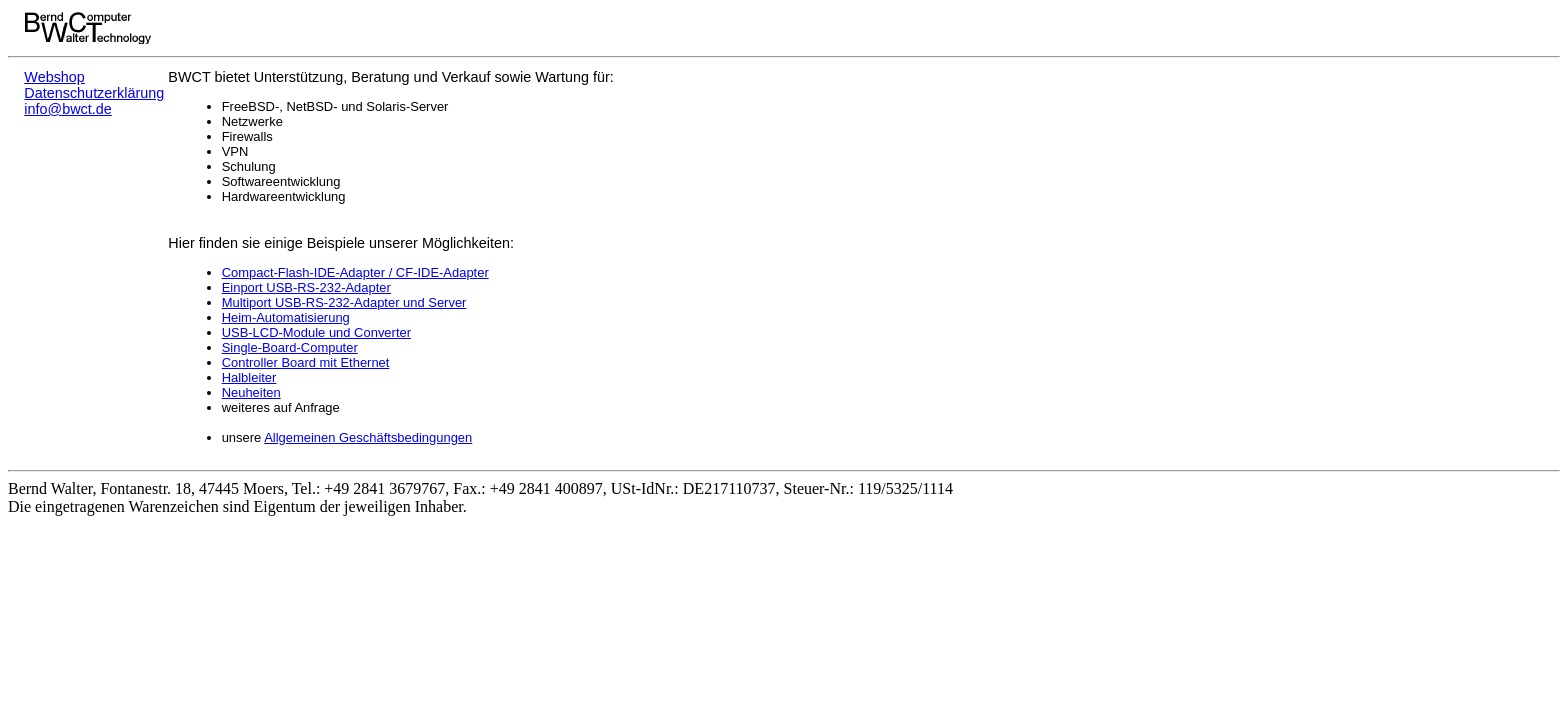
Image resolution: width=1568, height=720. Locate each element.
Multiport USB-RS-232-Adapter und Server (344, 302)
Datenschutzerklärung (94, 93)
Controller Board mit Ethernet (306, 362)
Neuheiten (251, 392)
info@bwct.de (67, 109)
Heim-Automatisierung (286, 317)
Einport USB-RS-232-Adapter (306, 287)
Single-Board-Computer (290, 347)
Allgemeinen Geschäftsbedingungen (368, 437)
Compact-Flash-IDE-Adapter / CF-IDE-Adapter (355, 272)
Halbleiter (249, 377)
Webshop (54, 77)
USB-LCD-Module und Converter (316, 332)
